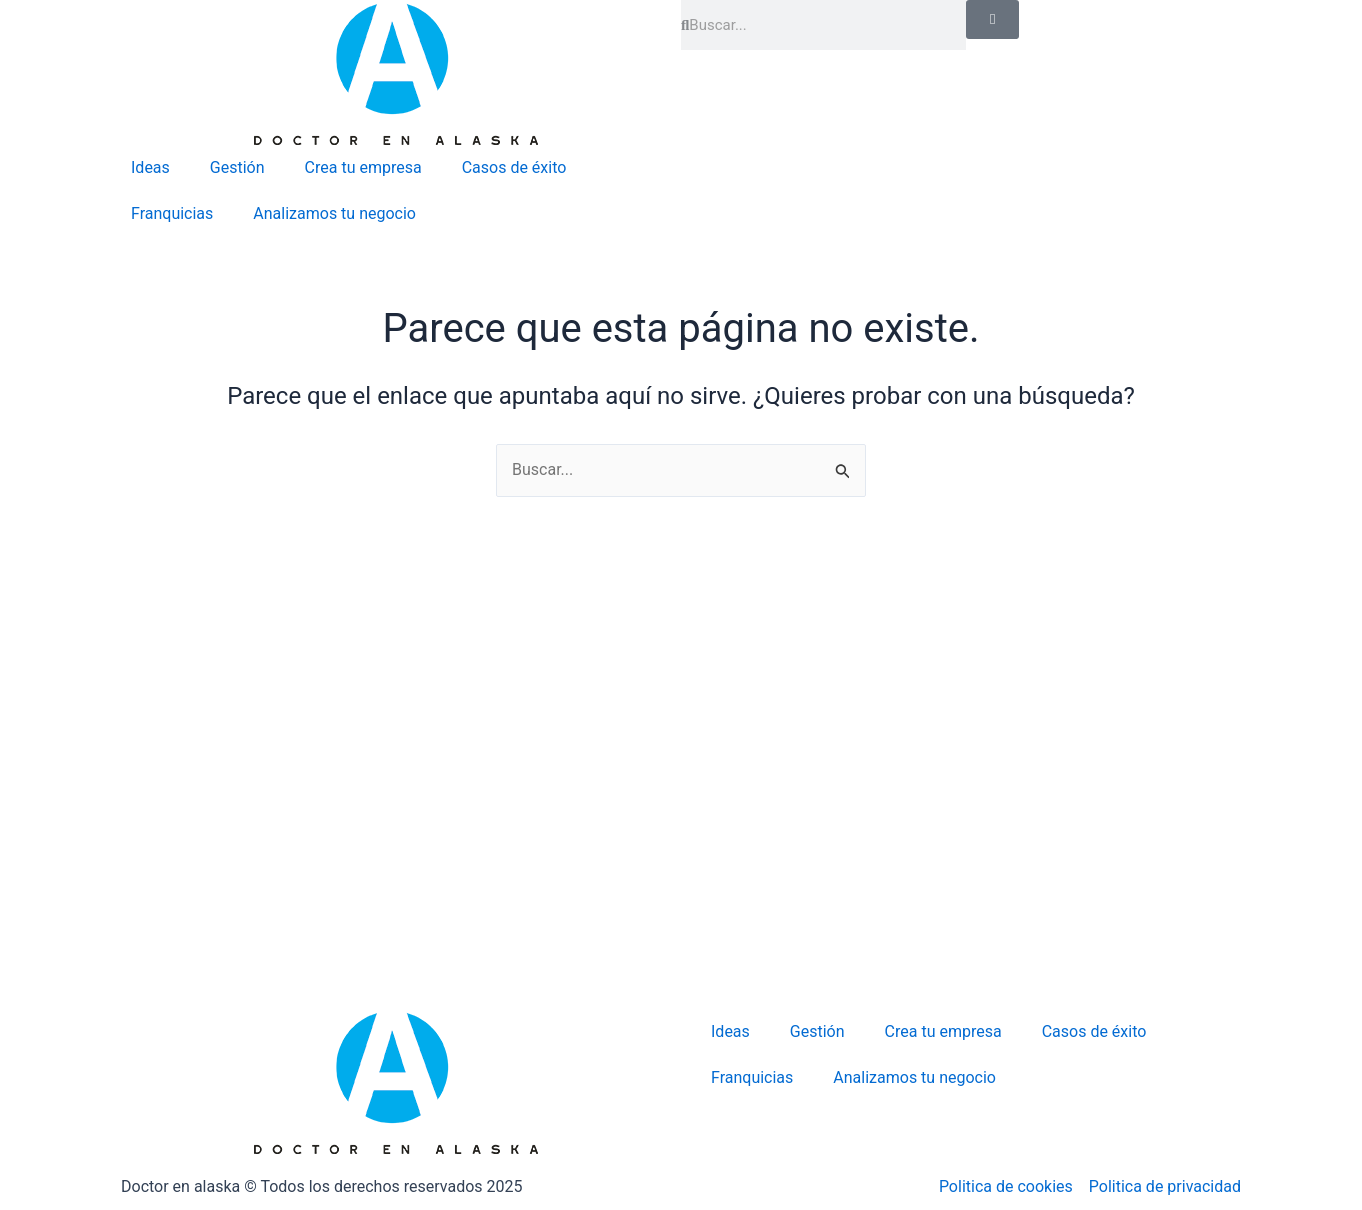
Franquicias (172, 213)
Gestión (237, 167)
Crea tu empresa (363, 167)
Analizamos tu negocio (334, 213)
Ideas (150, 167)
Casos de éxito (514, 167)
